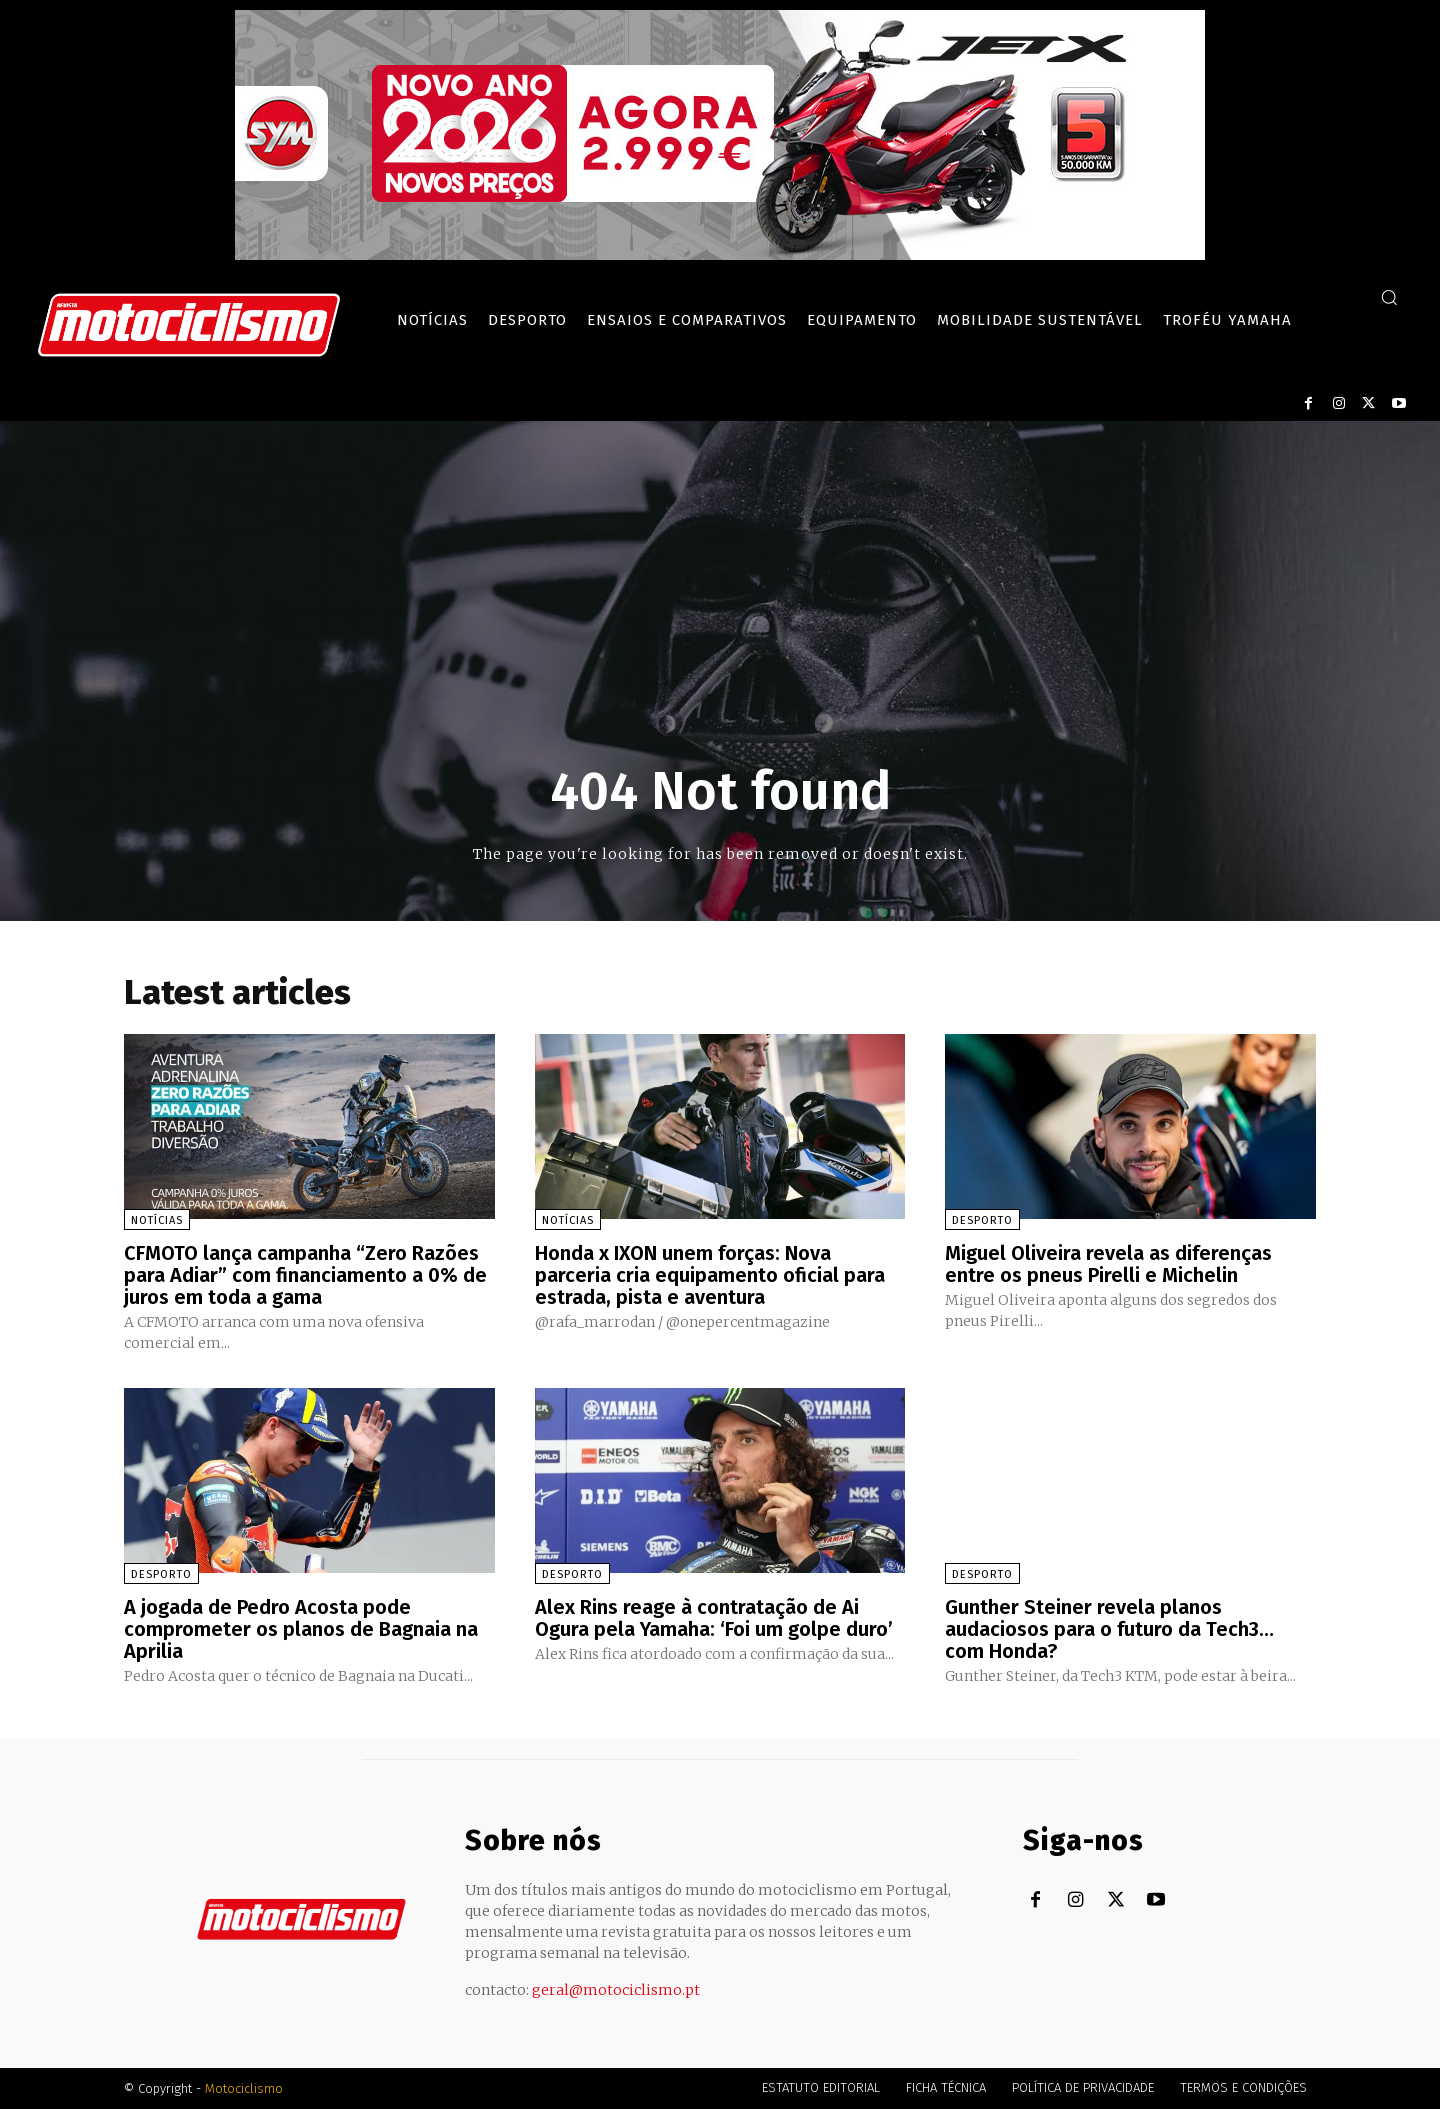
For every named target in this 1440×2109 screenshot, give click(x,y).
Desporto (982, 1220)
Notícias (157, 1220)
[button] (1389, 297)
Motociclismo (244, 2088)
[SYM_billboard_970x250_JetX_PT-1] (720, 255)
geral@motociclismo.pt (616, 1990)
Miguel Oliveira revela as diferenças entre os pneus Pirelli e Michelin (1108, 1264)
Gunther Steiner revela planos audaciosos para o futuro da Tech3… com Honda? (1109, 1629)
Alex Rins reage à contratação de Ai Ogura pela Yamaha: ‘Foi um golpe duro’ (714, 1618)
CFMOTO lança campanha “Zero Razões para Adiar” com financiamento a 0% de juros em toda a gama (305, 1275)
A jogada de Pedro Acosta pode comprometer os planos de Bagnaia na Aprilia (301, 1629)
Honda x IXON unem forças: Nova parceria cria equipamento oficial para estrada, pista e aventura (710, 1275)
